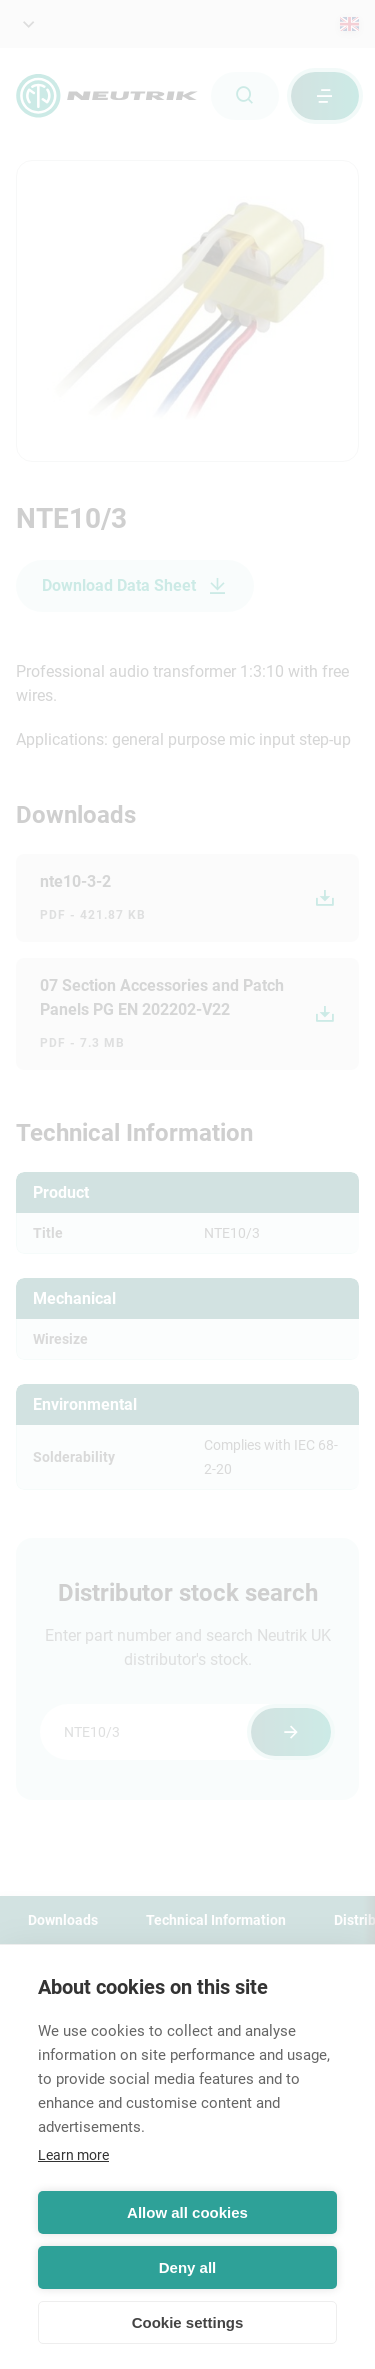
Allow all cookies (187, 2212)
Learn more (73, 2155)
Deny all (188, 2267)
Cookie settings (188, 2322)
